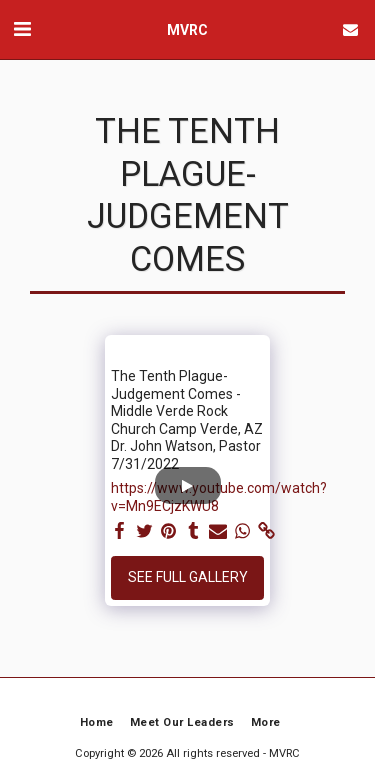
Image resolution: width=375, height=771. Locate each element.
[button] (22, 29)
